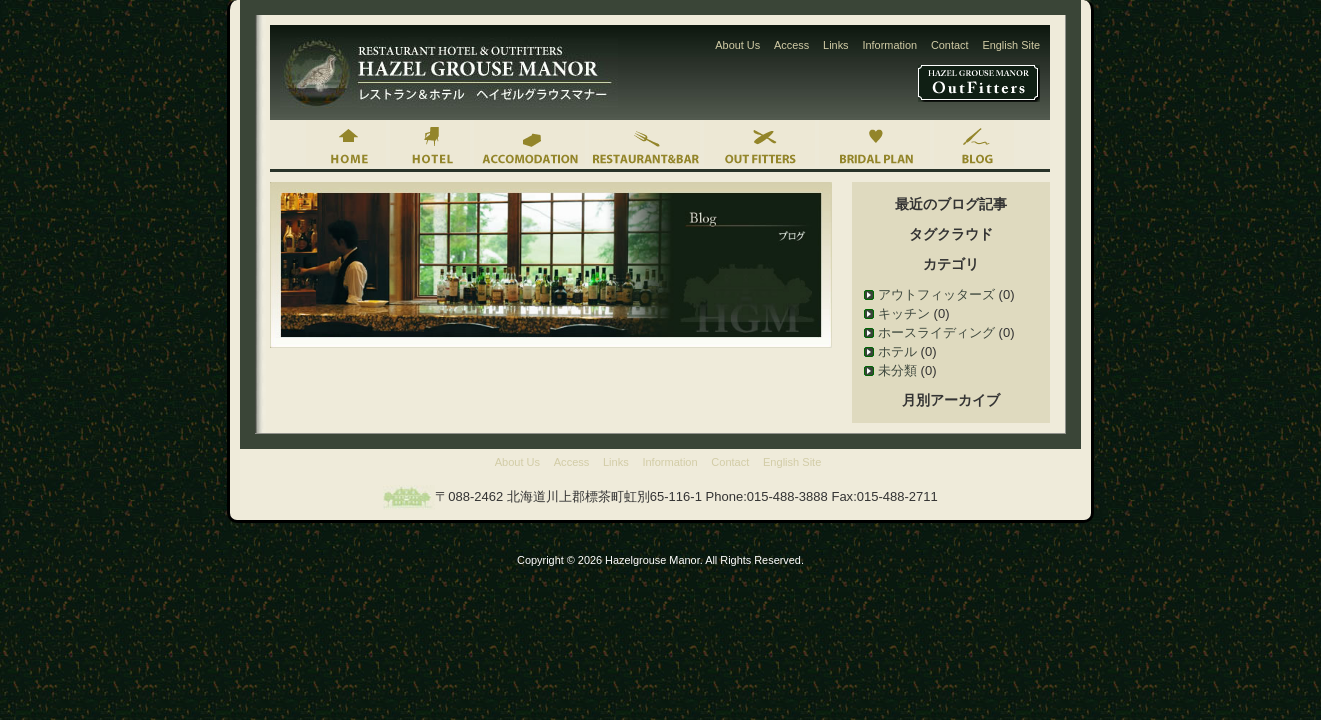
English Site (1011, 45)
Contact (950, 45)
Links (835, 45)
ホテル (897, 351)
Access (791, 45)
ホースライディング (936, 332)
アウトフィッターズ (936, 294)
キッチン (904, 313)
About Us (737, 45)
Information (889, 45)
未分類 (897, 370)
